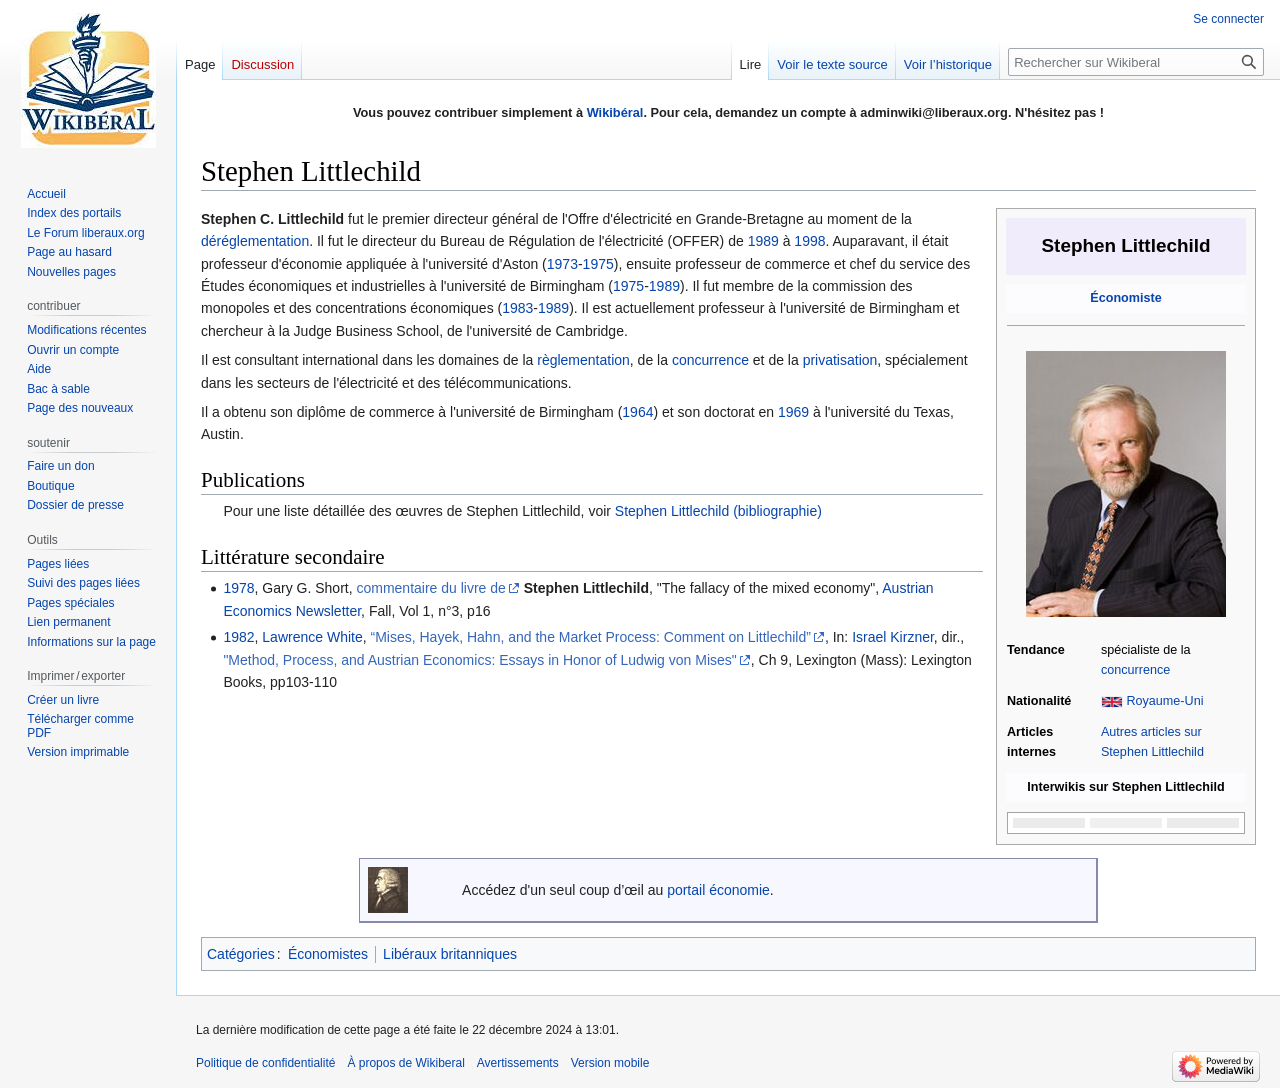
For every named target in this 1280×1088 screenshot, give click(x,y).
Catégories (241, 954)
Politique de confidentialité (265, 1063)
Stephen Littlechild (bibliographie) (718, 511)
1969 (793, 412)
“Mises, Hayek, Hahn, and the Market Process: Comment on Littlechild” (591, 637)
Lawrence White (312, 637)
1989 (763, 241)
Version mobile (610, 1063)
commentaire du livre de (430, 588)
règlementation (583, 360)
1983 (517, 308)
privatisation (840, 360)
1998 (809, 241)
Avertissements (518, 1063)
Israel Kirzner (893, 637)
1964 (637, 412)
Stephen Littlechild (586, 588)
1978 (238, 588)
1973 (562, 264)
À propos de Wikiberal (405, 1063)
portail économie (718, 890)
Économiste (1125, 298)
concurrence (1135, 670)
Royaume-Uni (1164, 701)
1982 (238, 637)
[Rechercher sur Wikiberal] (1136, 62)
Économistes (328, 954)
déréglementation (255, 241)
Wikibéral (615, 112)
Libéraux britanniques (450, 954)
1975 (598, 264)
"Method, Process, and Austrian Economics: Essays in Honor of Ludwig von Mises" (479, 660)
